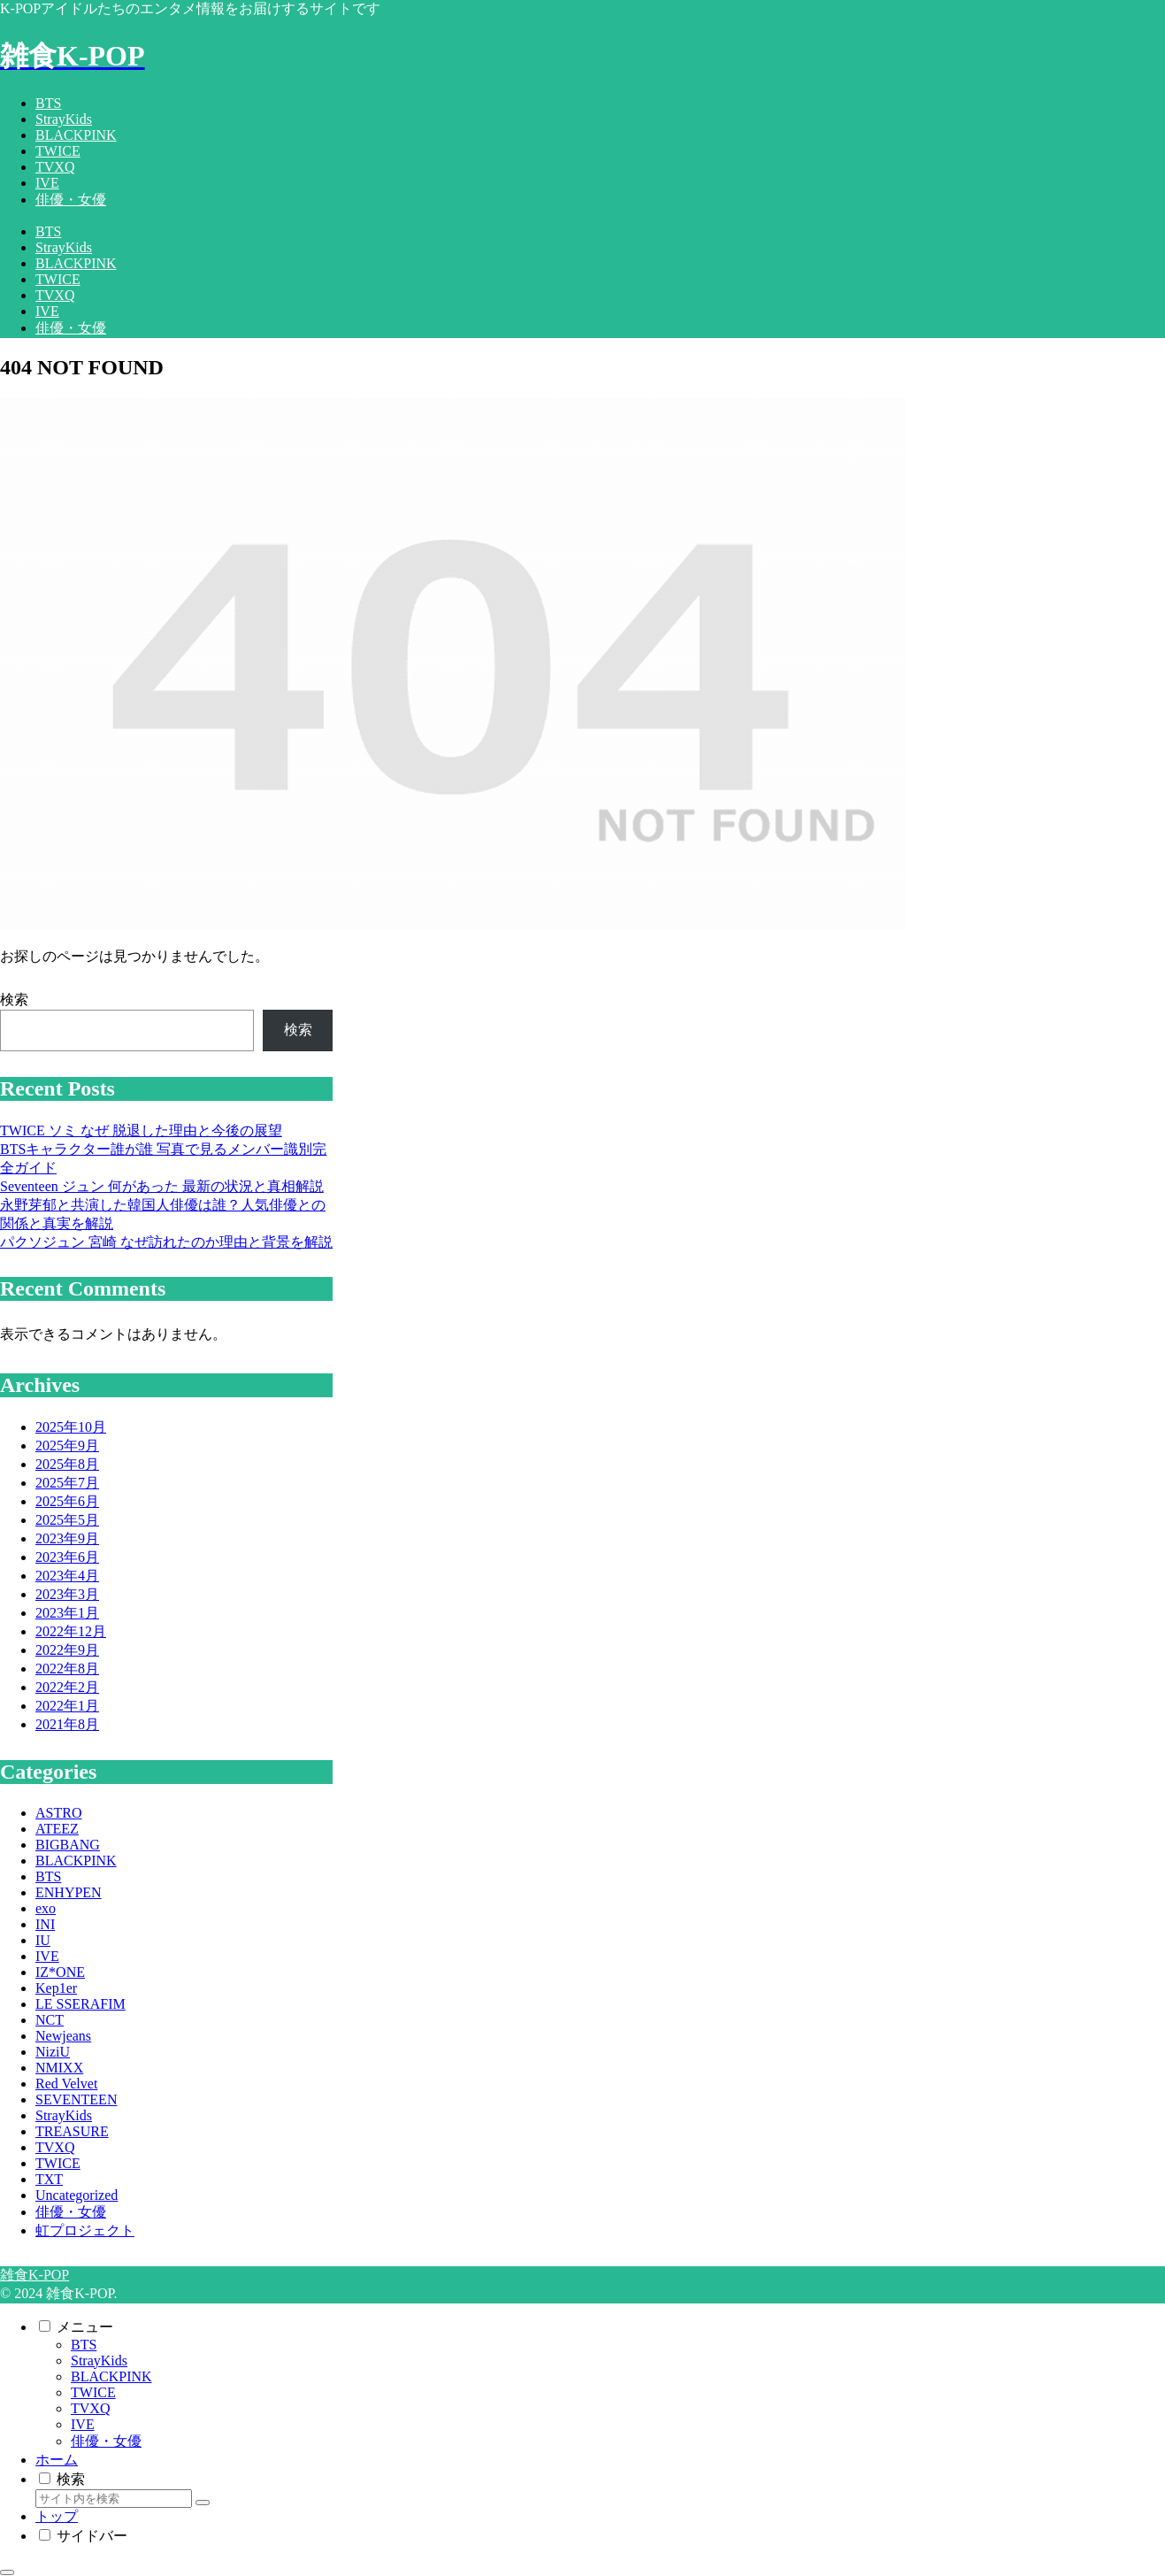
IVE (83, 2424)
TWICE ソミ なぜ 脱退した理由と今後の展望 (141, 1130)
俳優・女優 (106, 2441)
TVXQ (90, 2408)
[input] (113, 2498)
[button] (202, 2502)
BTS (83, 2344)
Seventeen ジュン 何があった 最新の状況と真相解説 (162, 1186)
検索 (14, 999)
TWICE (93, 2392)
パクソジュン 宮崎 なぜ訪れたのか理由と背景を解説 (166, 1242)
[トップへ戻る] (7, 2572)
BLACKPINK (111, 2376)
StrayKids (99, 2360)
